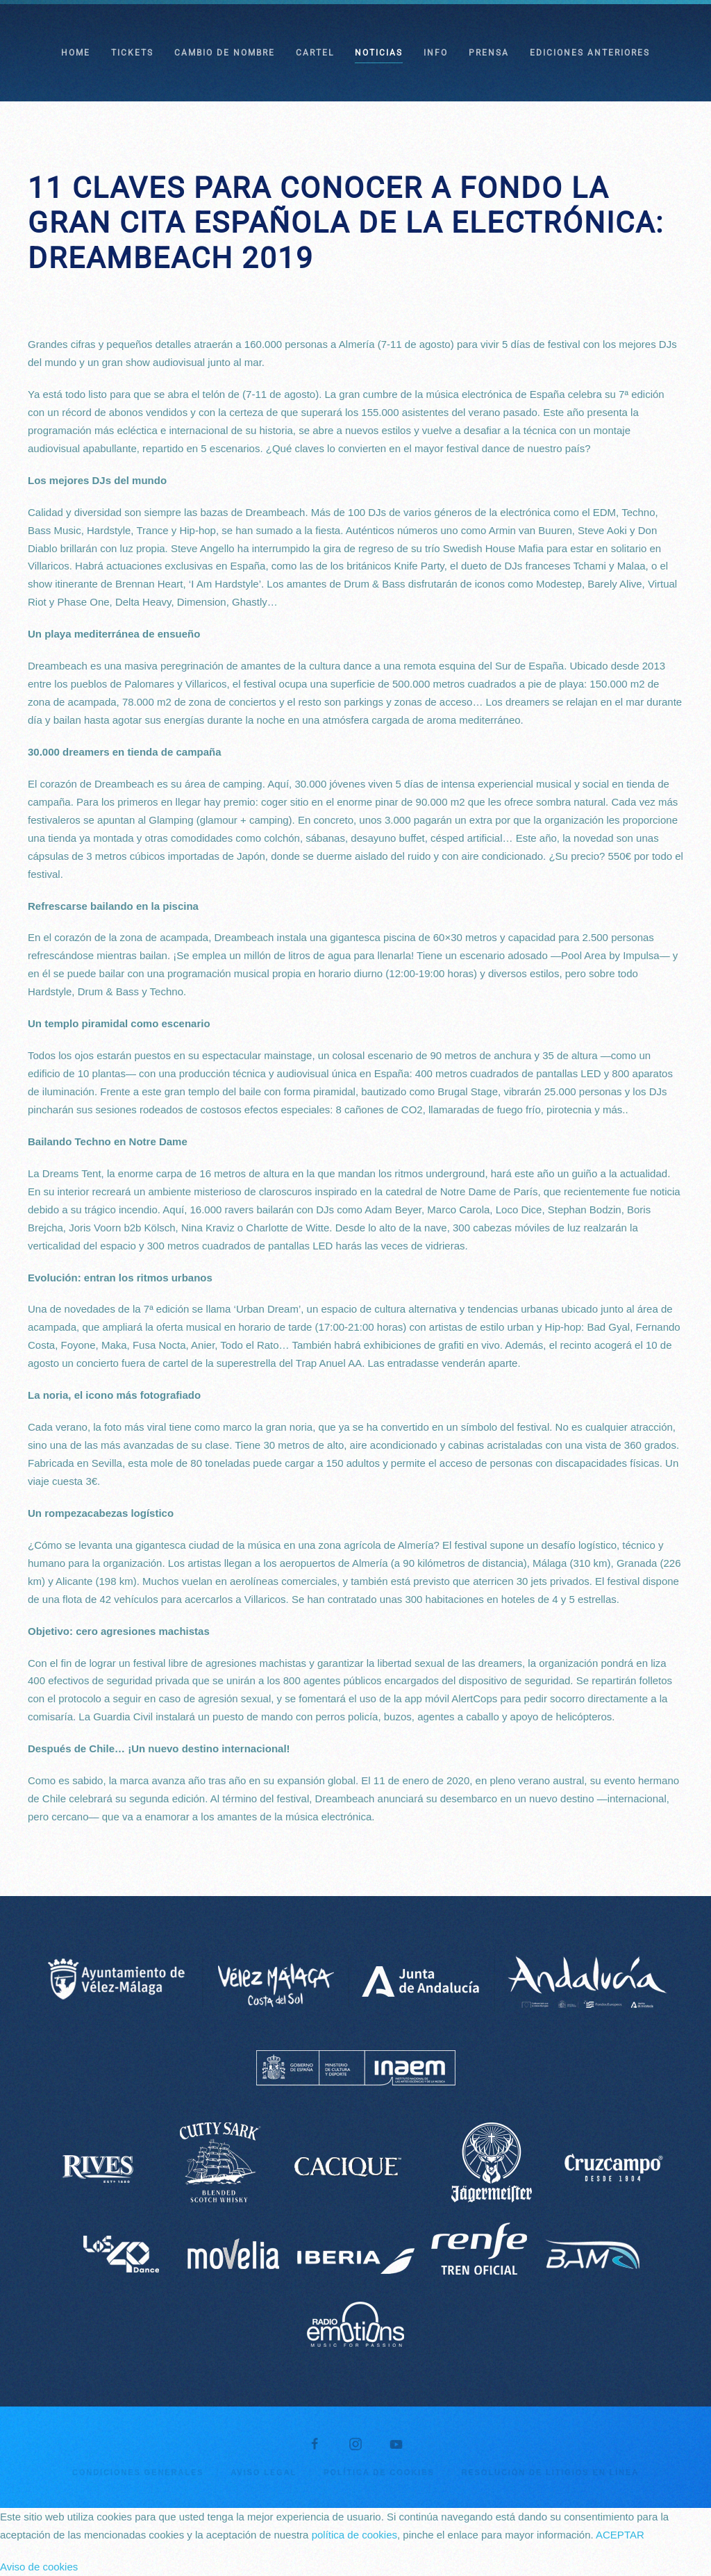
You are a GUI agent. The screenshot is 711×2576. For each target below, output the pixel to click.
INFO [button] (436, 53)
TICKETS (132, 53)
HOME (75, 53)
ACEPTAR (620, 2535)
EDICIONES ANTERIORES (590, 53)
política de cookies (354, 2535)
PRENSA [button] (489, 53)
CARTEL (315, 53)
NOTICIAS (379, 53)
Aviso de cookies (39, 2567)
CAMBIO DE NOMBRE (224, 53)
